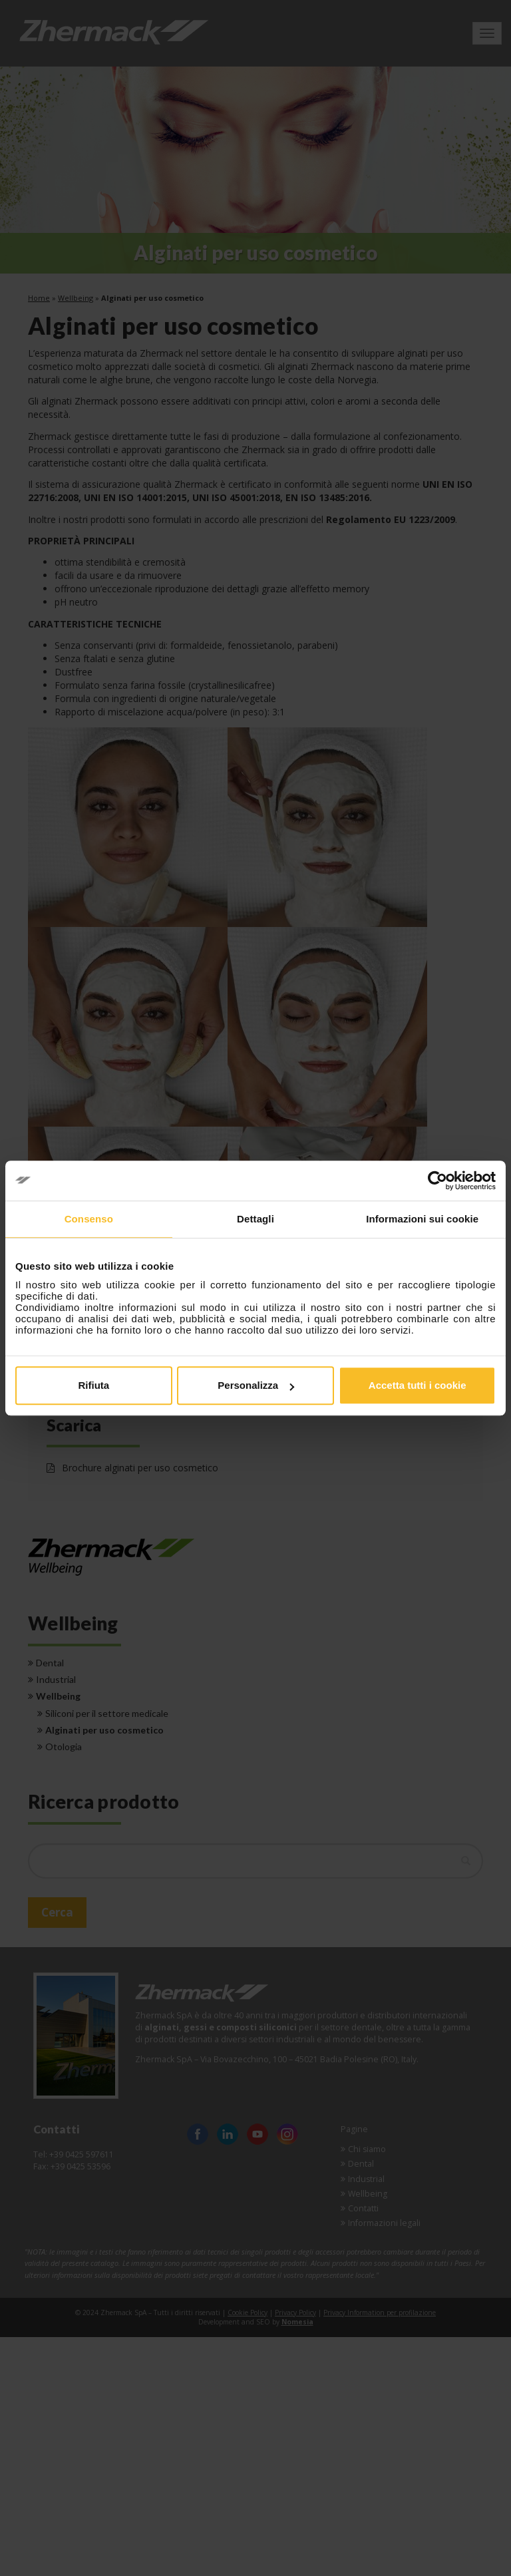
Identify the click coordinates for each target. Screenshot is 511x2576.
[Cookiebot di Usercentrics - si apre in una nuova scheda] (437, 1181)
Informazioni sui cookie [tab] (422, 1218)
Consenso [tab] (89, 1218)
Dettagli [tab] (255, 1218)
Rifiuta (93, 1385)
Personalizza (256, 1385)
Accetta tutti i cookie (417, 1385)
